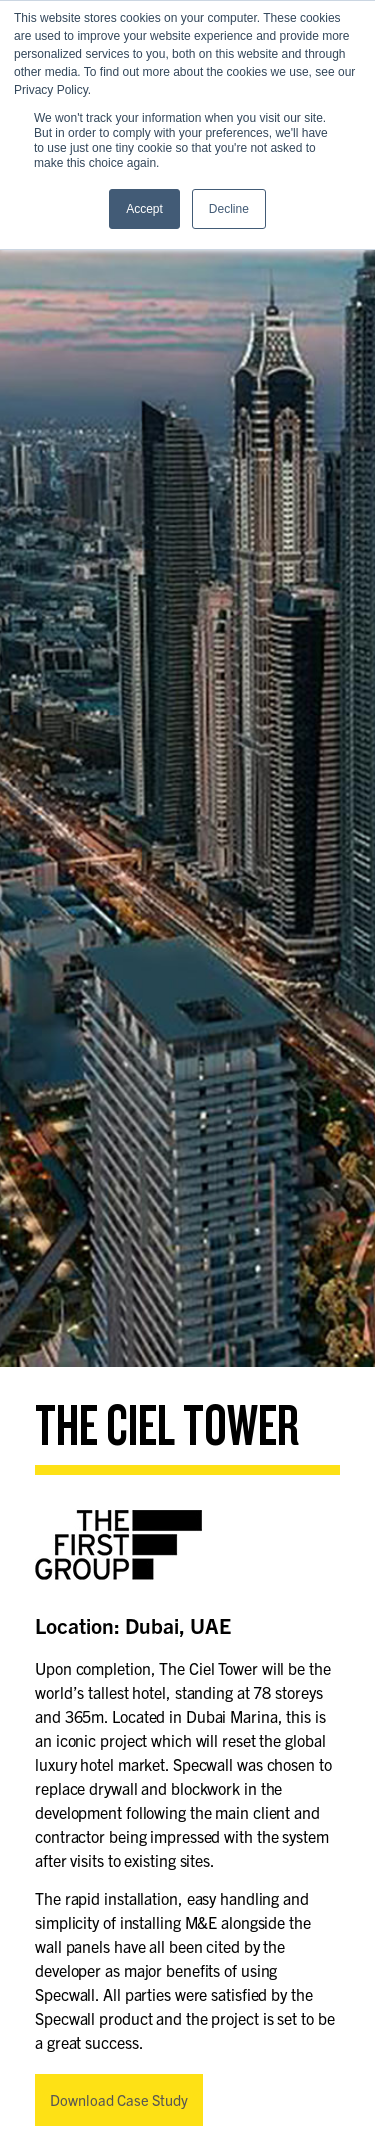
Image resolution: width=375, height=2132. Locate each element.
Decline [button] (229, 209)
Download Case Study (119, 2099)
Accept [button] (144, 209)
